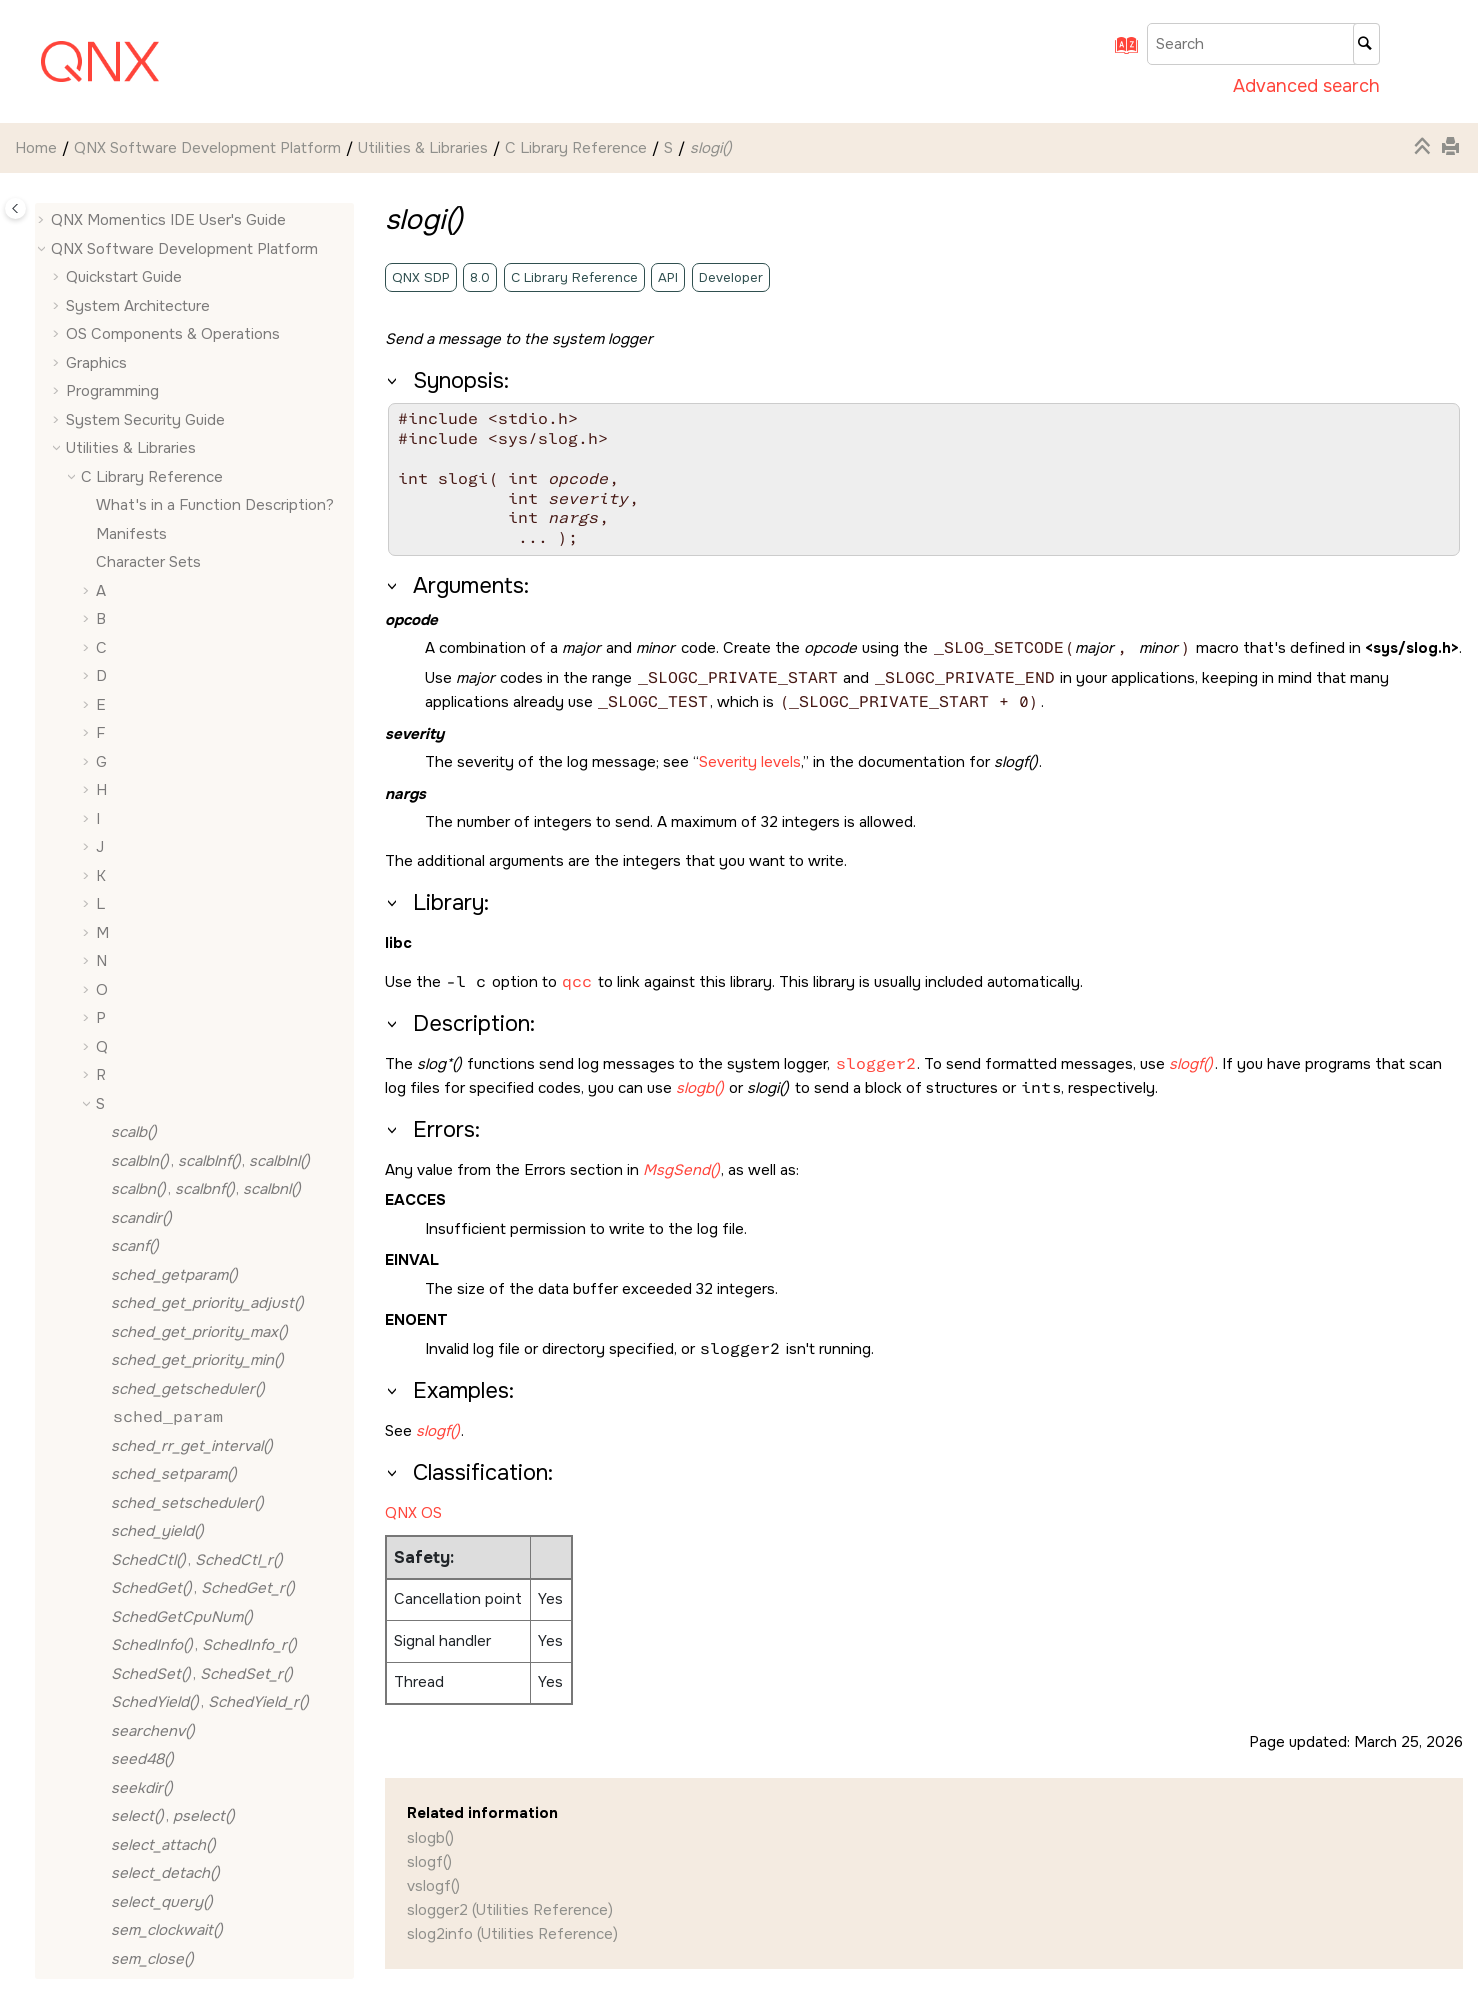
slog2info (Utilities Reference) (512, 1934)
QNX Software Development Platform (207, 148)
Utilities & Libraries (423, 148)
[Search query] (1263, 44)
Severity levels (750, 762)
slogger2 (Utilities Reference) (510, 1910)
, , (183, 884)
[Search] (1366, 44)
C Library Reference (576, 148)
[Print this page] (1453, 148)
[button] (103, 228)
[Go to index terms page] (1120, 52)
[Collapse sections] (1425, 148)
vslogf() (433, 1886)
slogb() (430, 1838)
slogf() (429, 1862)
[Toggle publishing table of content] (15, 208)
